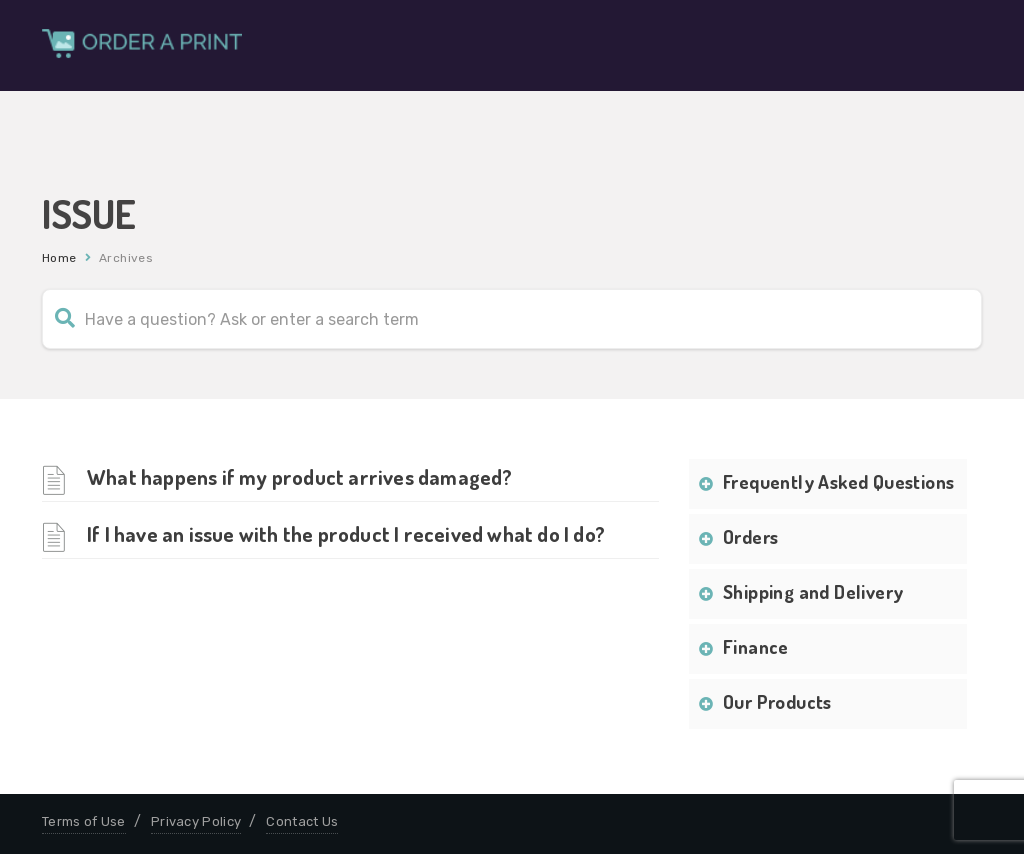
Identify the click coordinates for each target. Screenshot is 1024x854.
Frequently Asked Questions (838, 481)
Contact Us (302, 821)
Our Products (777, 701)
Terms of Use (84, 821)
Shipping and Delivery (813, 591)
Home (59, 258)
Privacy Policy (196, 821)
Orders (750, 536)
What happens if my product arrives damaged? (300, 476)
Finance (756, 646)
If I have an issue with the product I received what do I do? (346, 533)
